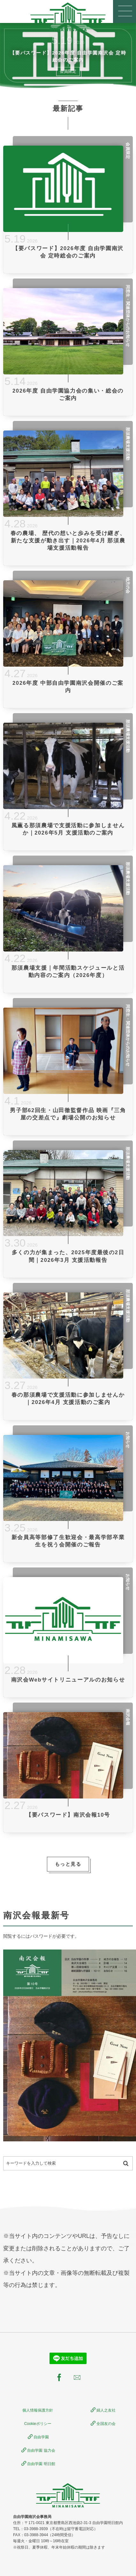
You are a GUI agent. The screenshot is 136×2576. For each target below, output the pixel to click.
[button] (124, 11)
